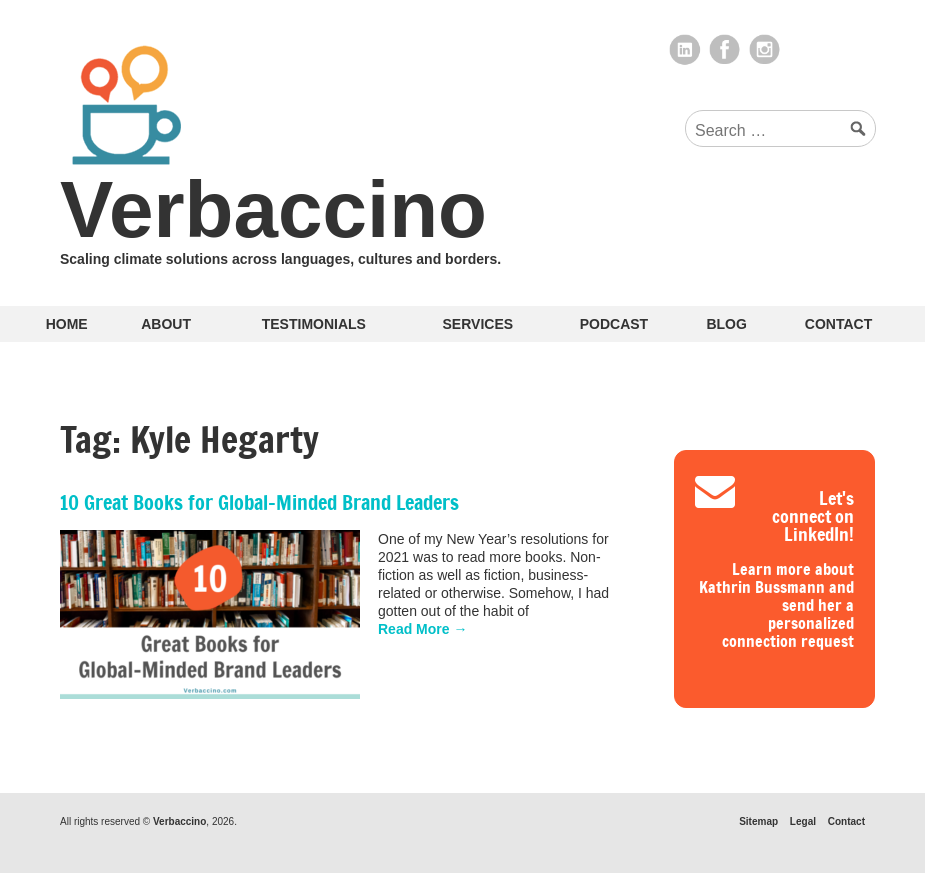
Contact (838, 324)
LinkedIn (685, 50)
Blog (726, 324)
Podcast (614, 324)
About (166, 324)
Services (478, 324)
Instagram (765, 50)
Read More (422, 629)
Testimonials (314, 324)
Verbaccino (273, 209)
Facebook (725, 50)
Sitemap (758, 821)
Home (67, 324)
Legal (803, 821)
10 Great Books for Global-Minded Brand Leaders (259, 502)
